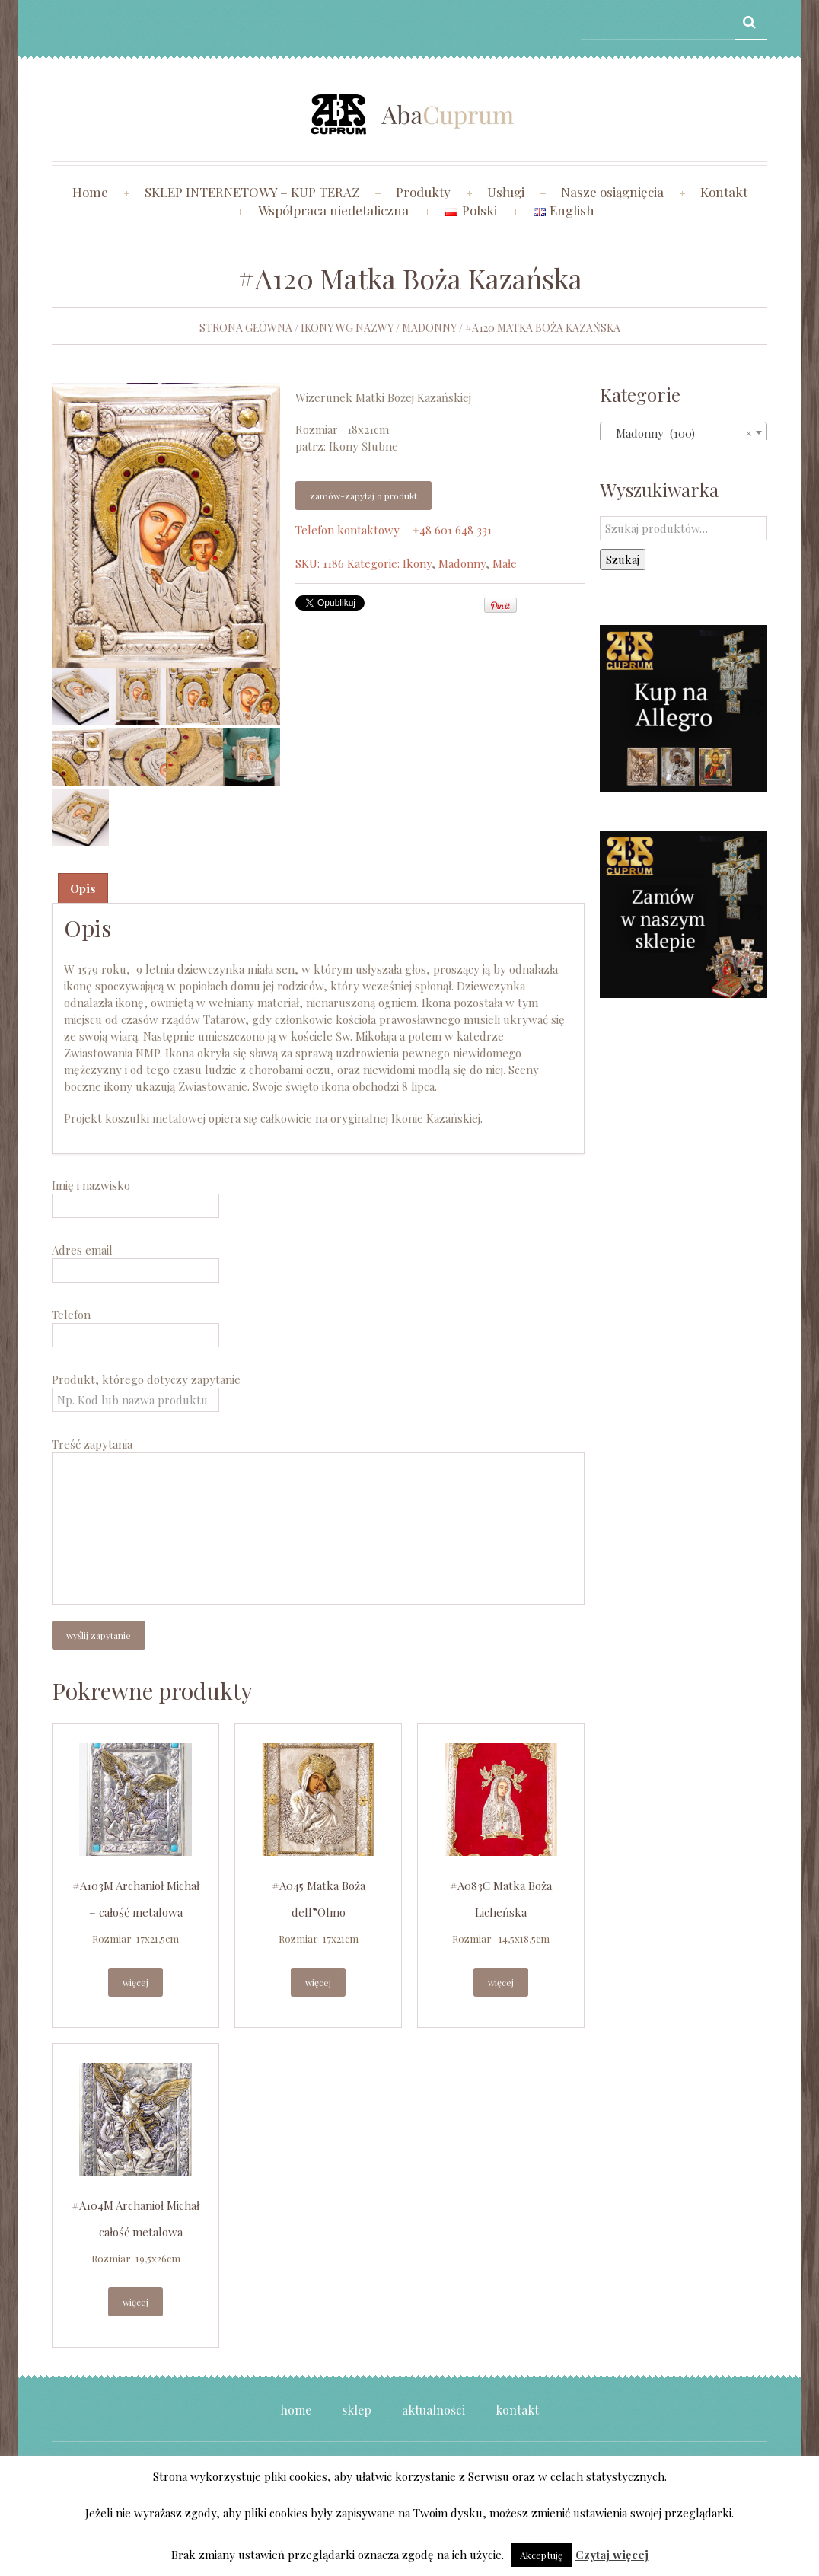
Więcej (135, 1982)
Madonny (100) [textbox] (679, 433)
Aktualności (433, 2410)
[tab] (83, 888)
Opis (83, 888)
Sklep (356, 2410)
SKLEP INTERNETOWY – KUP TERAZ (252, 191)
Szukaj (622, 559)
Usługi (505, 191)
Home (90, 191)
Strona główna (245, 327)
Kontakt (723, 191)
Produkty (423, 191)
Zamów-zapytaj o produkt (363, 495)
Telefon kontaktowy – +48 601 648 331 (393, 529)
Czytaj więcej (612, 2554)
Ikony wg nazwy (347, 327)
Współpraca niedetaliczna (333, 210)
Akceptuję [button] (541, 2555)
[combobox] (683, 432)
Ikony (417, 563)
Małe (504, 563)
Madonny (429, 327)
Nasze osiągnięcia (612, 191)
